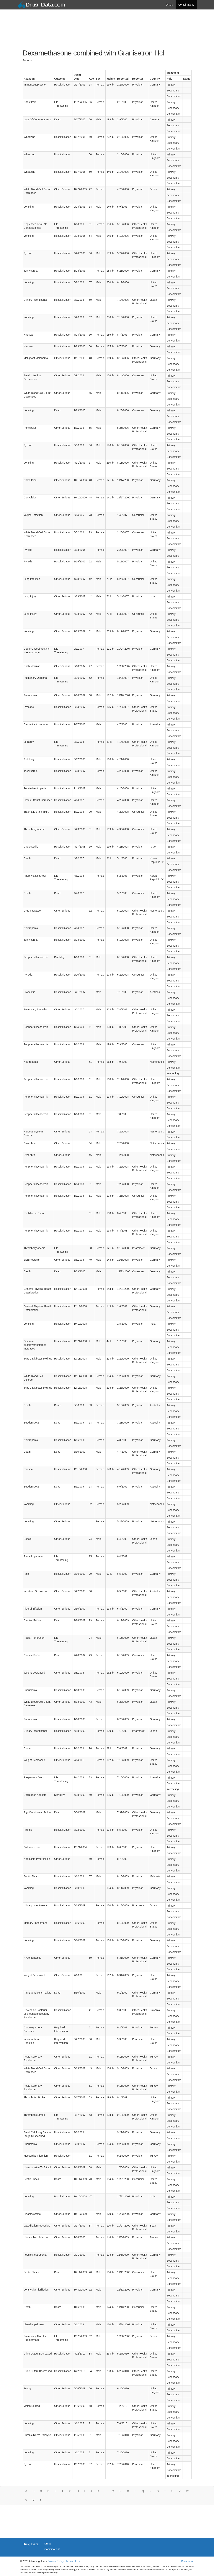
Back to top (187, 2561)
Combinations (186, 4)
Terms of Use (73, 2561)
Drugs (169, 4)
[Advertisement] (107, 27)
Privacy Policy (56, 2561)
